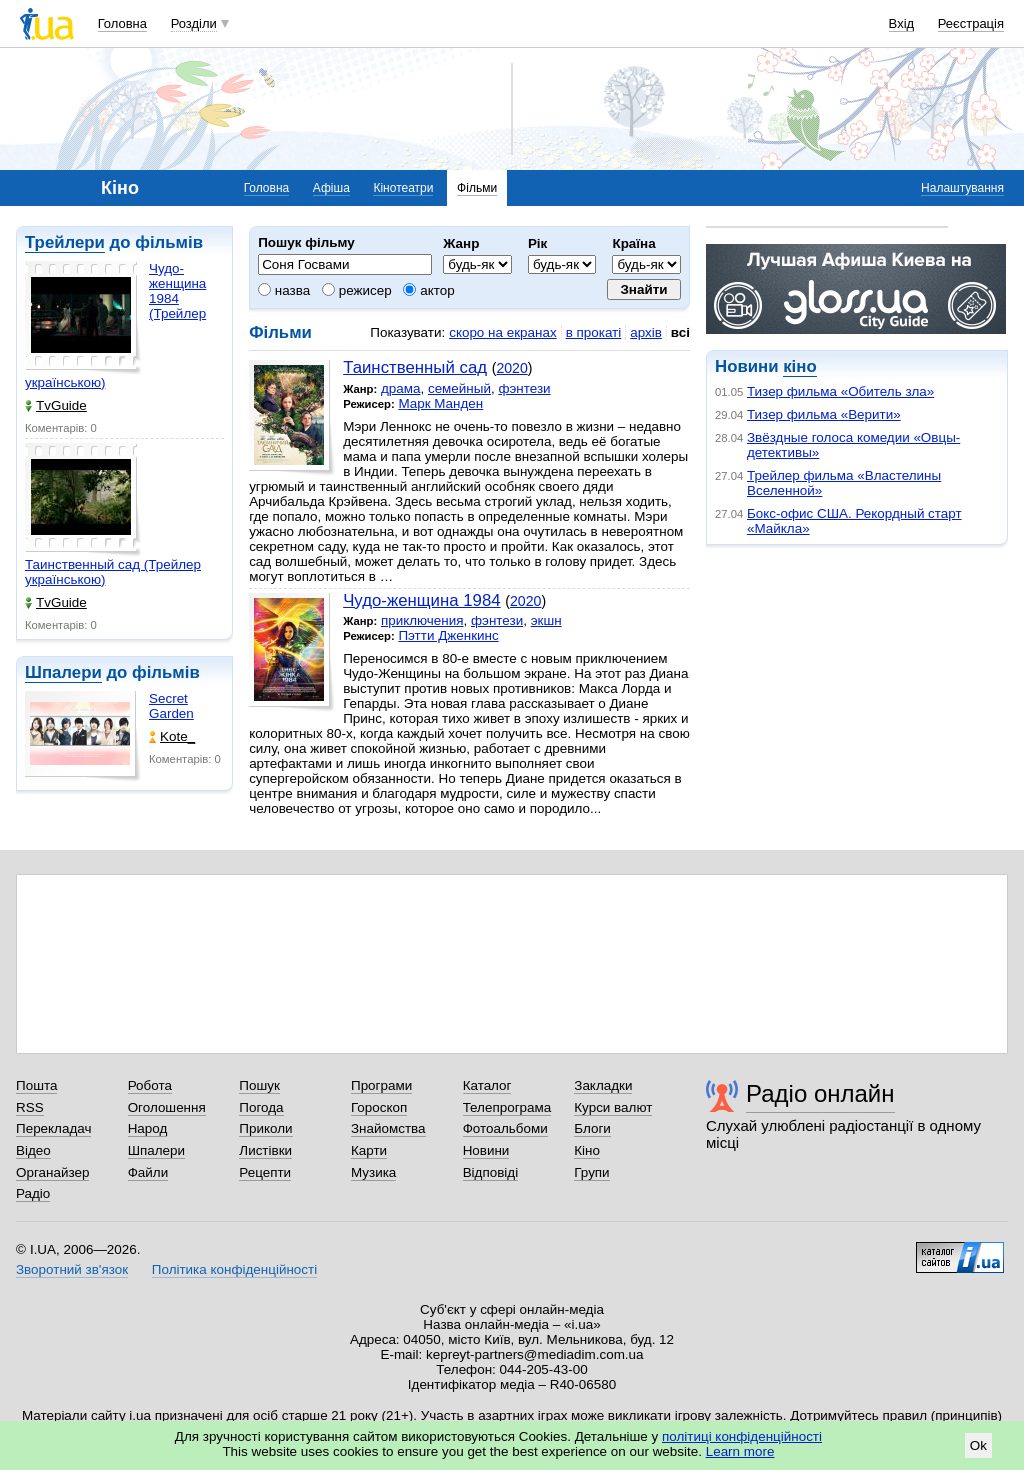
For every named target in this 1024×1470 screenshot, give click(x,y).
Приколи (265, 1128)
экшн (546, 620)
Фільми (477, 188)
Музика (373, 1172)
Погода (261, 1107)
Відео (33, 1150)
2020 (511, 368)
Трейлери (65, 242)
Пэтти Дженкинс (448, 635)
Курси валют (613, 1107)
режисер (357, 290)
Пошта (36, 1085)
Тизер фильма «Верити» (824, 414)
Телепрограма (507, 1107)
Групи (591, 1172)
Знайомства (388, 1128)
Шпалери (63, 672)
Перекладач (53, 1128)
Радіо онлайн (820, 1093)
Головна (122, 23)
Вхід (902, 23)
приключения (422, 620)
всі (680, 332)
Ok (978, 1445)
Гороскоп (379, 1107)
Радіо (33, 1193)
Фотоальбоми (505, 1128)
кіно (799, 366)
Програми (381, 1085)
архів (646, 332)
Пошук (259, 1085)
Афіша (331, 188)
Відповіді (491, 1172)
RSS (30, 1107)
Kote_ (172, 736)
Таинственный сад (415, 367)
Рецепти (265, 1172)
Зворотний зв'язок (72, 1269)
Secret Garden (171, 706)
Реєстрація (971, 23)
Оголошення (167, 1107)
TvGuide (56, 405)
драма (401, 388)
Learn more (740, 1451)
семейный (459, 388)
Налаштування (962, 188)
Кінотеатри (403, 188)
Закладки (603, 1085)
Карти (369, 1150)
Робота (150, 1085)
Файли (148, 1172)
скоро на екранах (502, 332)
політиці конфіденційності (742, 1436)
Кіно (587, 1150)
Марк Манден (440, 403)
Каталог (487, 1085)
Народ (148, 1128)
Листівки (265, 1150)
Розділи (194, 23)
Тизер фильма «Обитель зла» (840, 391)
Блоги (592, 1128)
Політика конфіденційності (234, 1269)
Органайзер (52, 1172)
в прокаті (594, 332)
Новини (486, 1150)
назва (284, 290)
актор (428, 290)
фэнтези (524, 388)
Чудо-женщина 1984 (421, 600)
